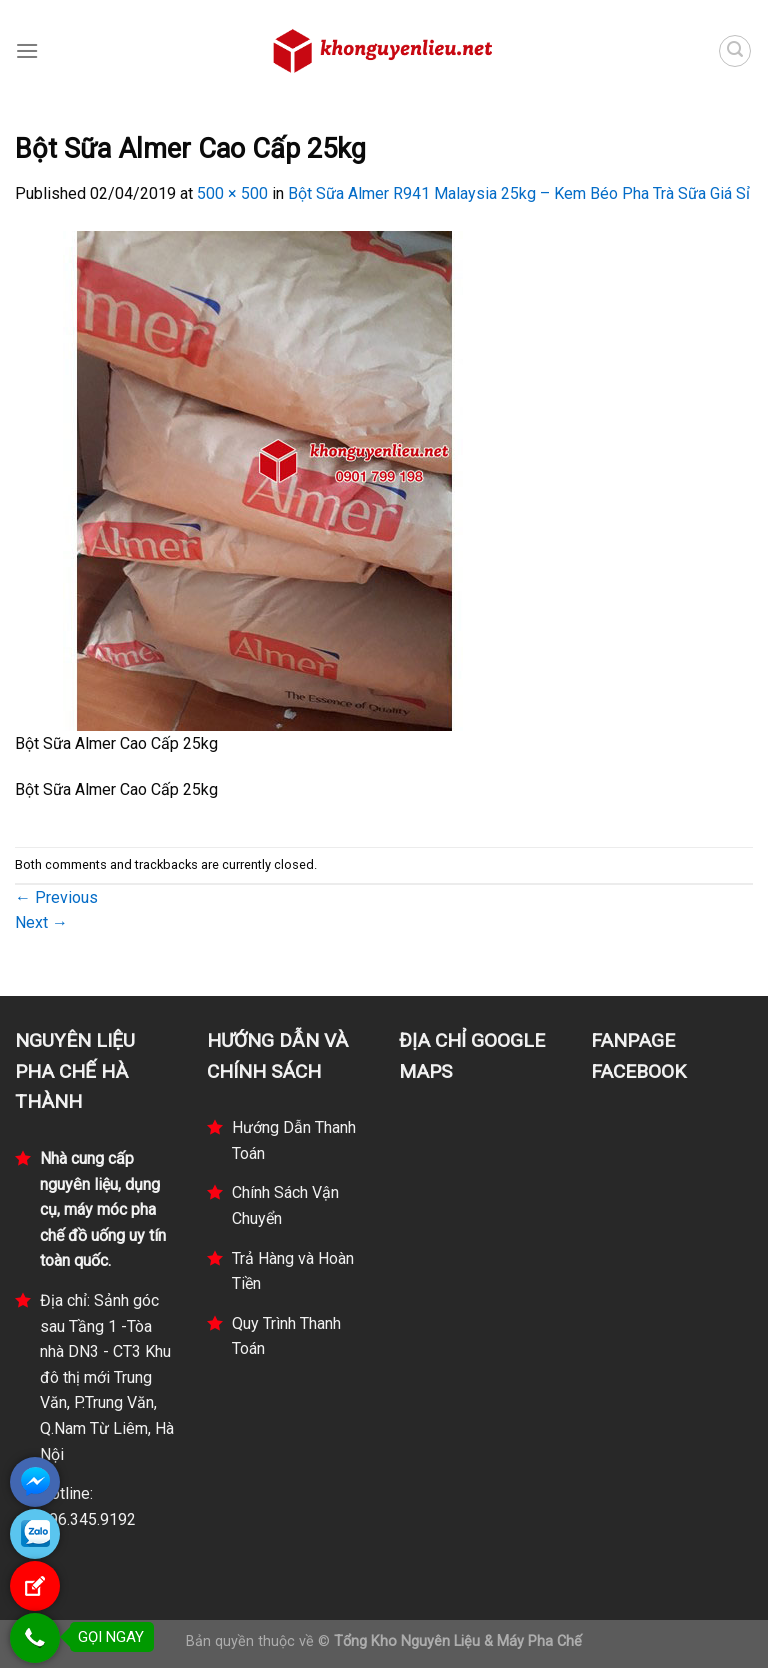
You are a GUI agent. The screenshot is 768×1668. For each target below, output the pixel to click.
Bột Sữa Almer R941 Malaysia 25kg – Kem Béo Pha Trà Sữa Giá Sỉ (519, 193)
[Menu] (27, 50)
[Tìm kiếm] (735, 51)
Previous (56, 897)
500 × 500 (232, 193)
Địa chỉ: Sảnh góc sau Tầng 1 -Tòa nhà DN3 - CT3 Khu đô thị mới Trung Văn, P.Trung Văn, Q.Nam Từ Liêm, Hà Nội (107, 1377)
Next (41, 922)
